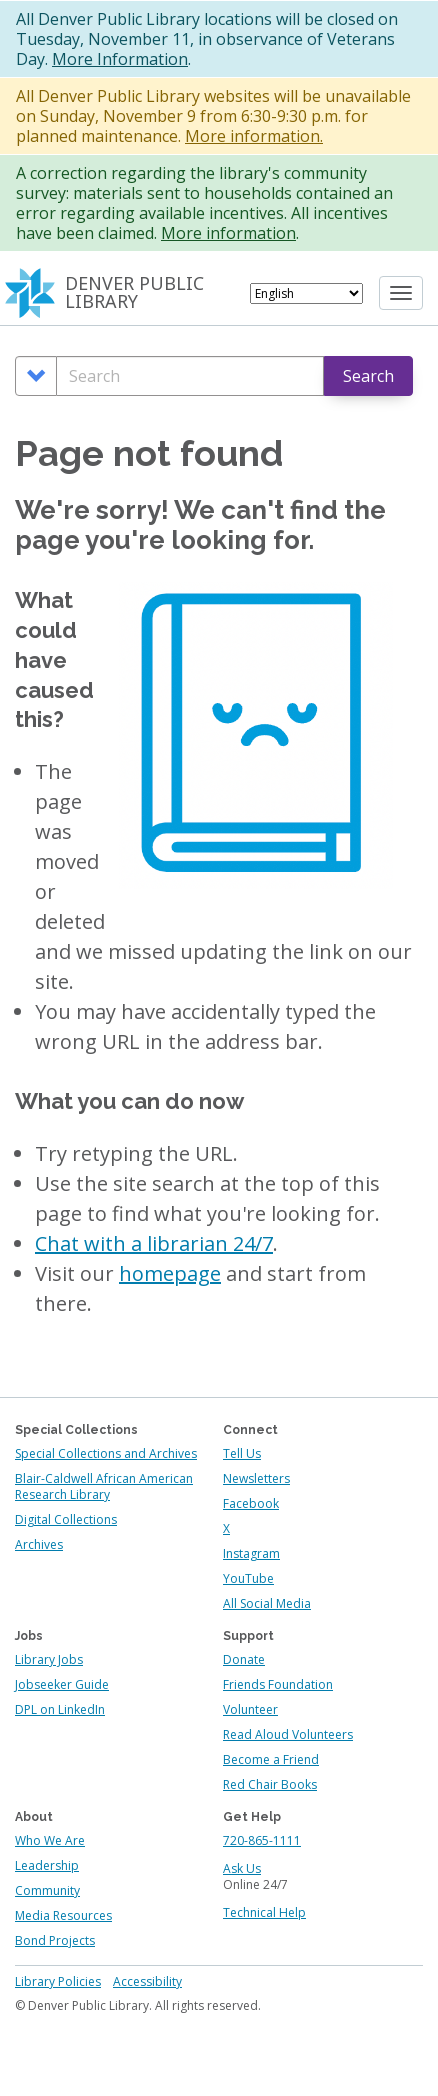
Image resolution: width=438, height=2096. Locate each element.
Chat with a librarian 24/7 (154, 1243)
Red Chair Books (270, 1784)
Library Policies (58, 1981)
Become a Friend (271, 1759)
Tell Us (242, 1453)
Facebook (251, 1503)
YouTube (248, 1578)
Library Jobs (49, 1659)
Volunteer (250, 1709)
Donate (244, 1659)
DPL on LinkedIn (60, 1709)
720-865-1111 (262, 1840)
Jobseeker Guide (62, 1684)
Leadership (47, 1865)
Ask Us (242, 1868)
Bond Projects (55, 1940)
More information (228, 233)
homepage (170, 1273)
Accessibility (147, 1981)
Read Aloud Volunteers (288, 1734)
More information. (254, 136)
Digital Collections (66, 1519)
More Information (120, 59)
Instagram (251, 1553)
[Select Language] (306, 293)
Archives (39, 1544)
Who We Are (50, 1840)
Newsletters (256, 1478)
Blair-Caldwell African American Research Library (104, 1486)
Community (47, 1890)
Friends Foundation (278, 1684)
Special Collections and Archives (106, 1453)
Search (368, 376)
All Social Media (267, 1603)
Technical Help (264, 1912)
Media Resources (63, 1915)
